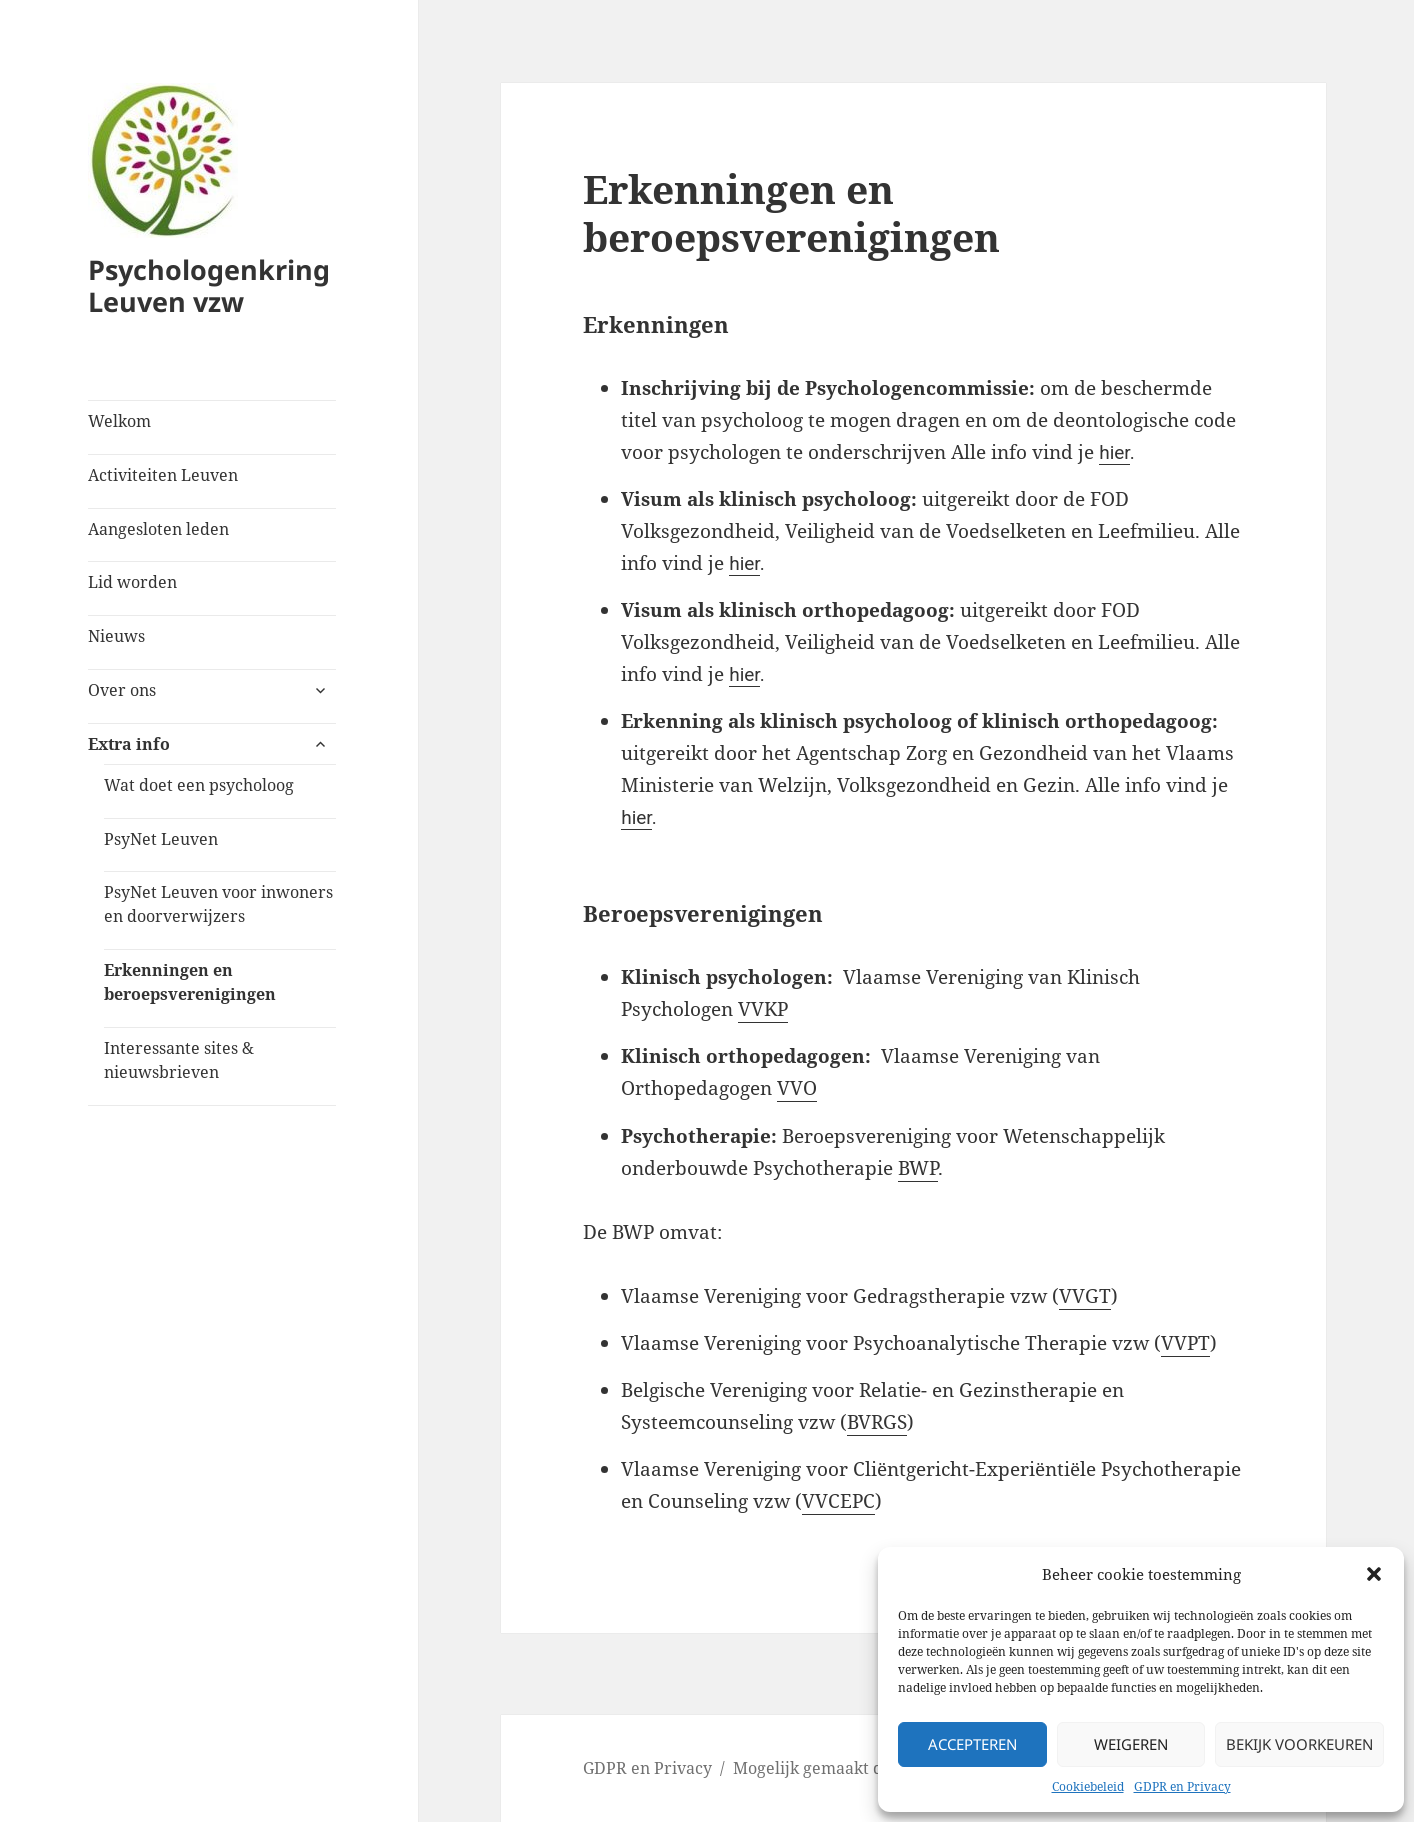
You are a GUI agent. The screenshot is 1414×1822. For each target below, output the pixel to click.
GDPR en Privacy (1182, 1786)
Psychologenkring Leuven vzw (209, 285)
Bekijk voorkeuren (1299, 1744)
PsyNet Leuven (161, 839)
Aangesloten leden (158, 529)
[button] (1374, 1574)
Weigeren (1131, 1744)
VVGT (1085, 1296)
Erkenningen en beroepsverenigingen (190, 982)
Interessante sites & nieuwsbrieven (179, 1060)
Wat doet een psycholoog (199, 785)
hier (1114, 452)
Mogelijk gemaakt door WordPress (865, 1768)
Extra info (129, 744)
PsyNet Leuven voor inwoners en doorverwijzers (218, 904)
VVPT (1185, 1343)
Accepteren (972, 1744)
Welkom (119, 421)
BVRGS (877, 1422)
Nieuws (116, 636)
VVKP (763, 1009)
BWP (918, 1168)
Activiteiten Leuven (163, 475)
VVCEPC (838, 1501)
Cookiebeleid (1088, 1786)
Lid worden (132, 582)
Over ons (122, 690)
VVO (797, 1088)
